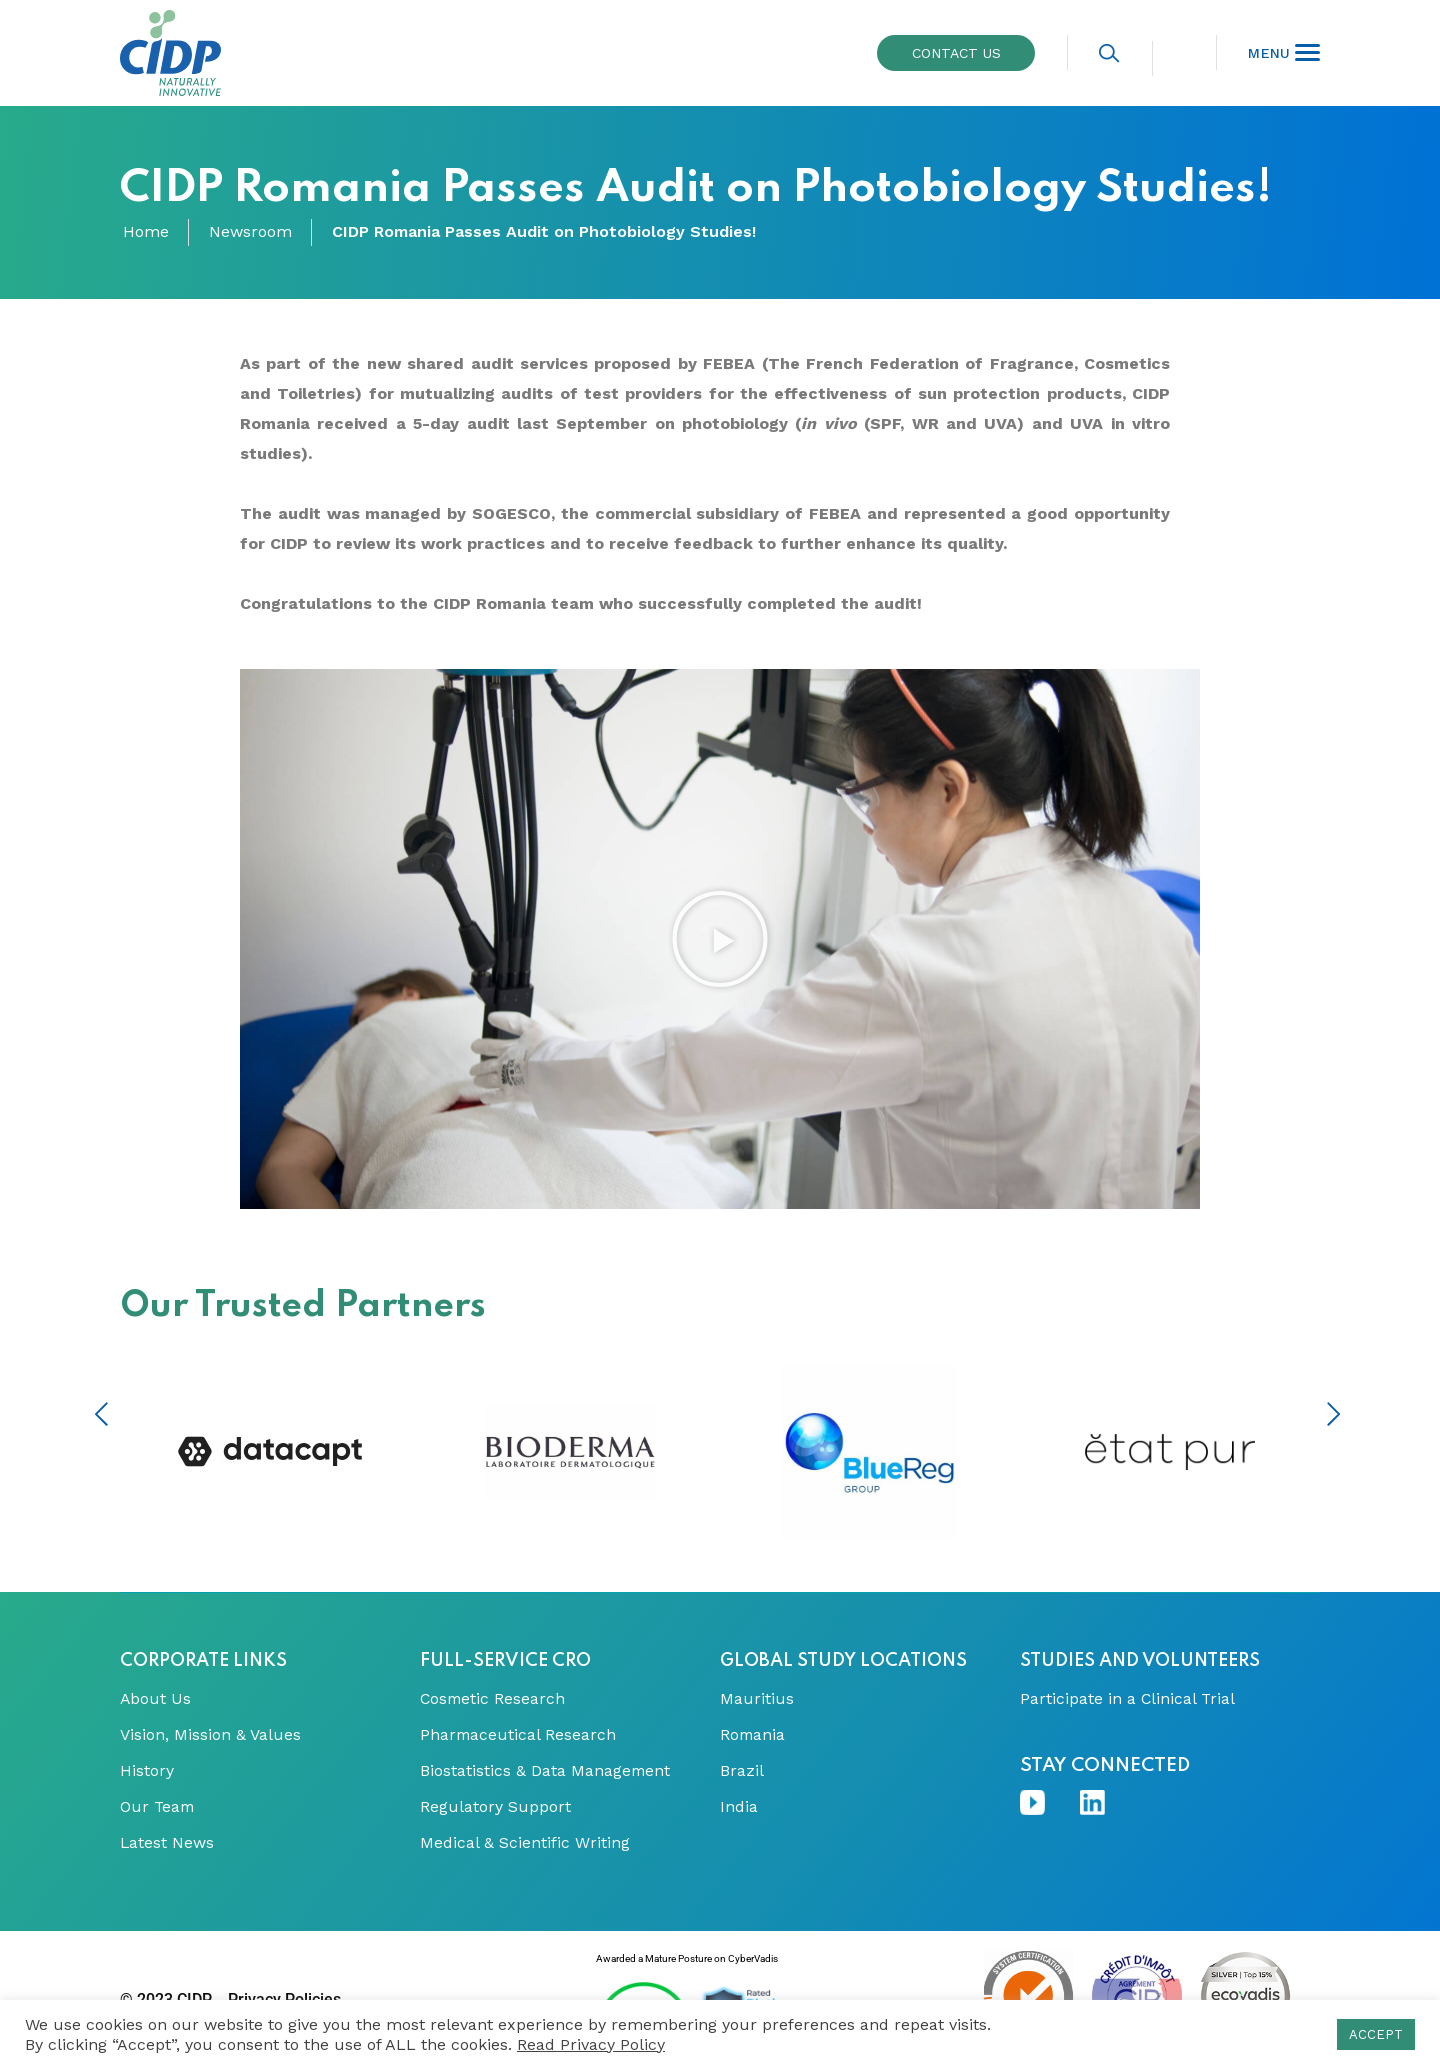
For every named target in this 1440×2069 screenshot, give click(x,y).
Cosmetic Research (494, 1699)
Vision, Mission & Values (210, 1735)
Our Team (158, 1807)
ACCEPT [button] (1376, 2034)
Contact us (956, 53)
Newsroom (250, 232)
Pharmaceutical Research (519, 1735)
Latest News (167, 1843)
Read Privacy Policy (591, 2044)
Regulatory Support (495, 1807)
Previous (101, 1414)
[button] (720, 939)
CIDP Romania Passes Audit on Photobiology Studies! (544, 232)
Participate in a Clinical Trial (1128, 1699)
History (147, 1771)
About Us (156, 1699)
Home (146, 232)
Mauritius (757, 1699)
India (739, 1807)
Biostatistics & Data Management (546, 1771)
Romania (753, 1735)
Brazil (742, 1771)
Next (1333, 1414)
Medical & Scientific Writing (525, 1843)
